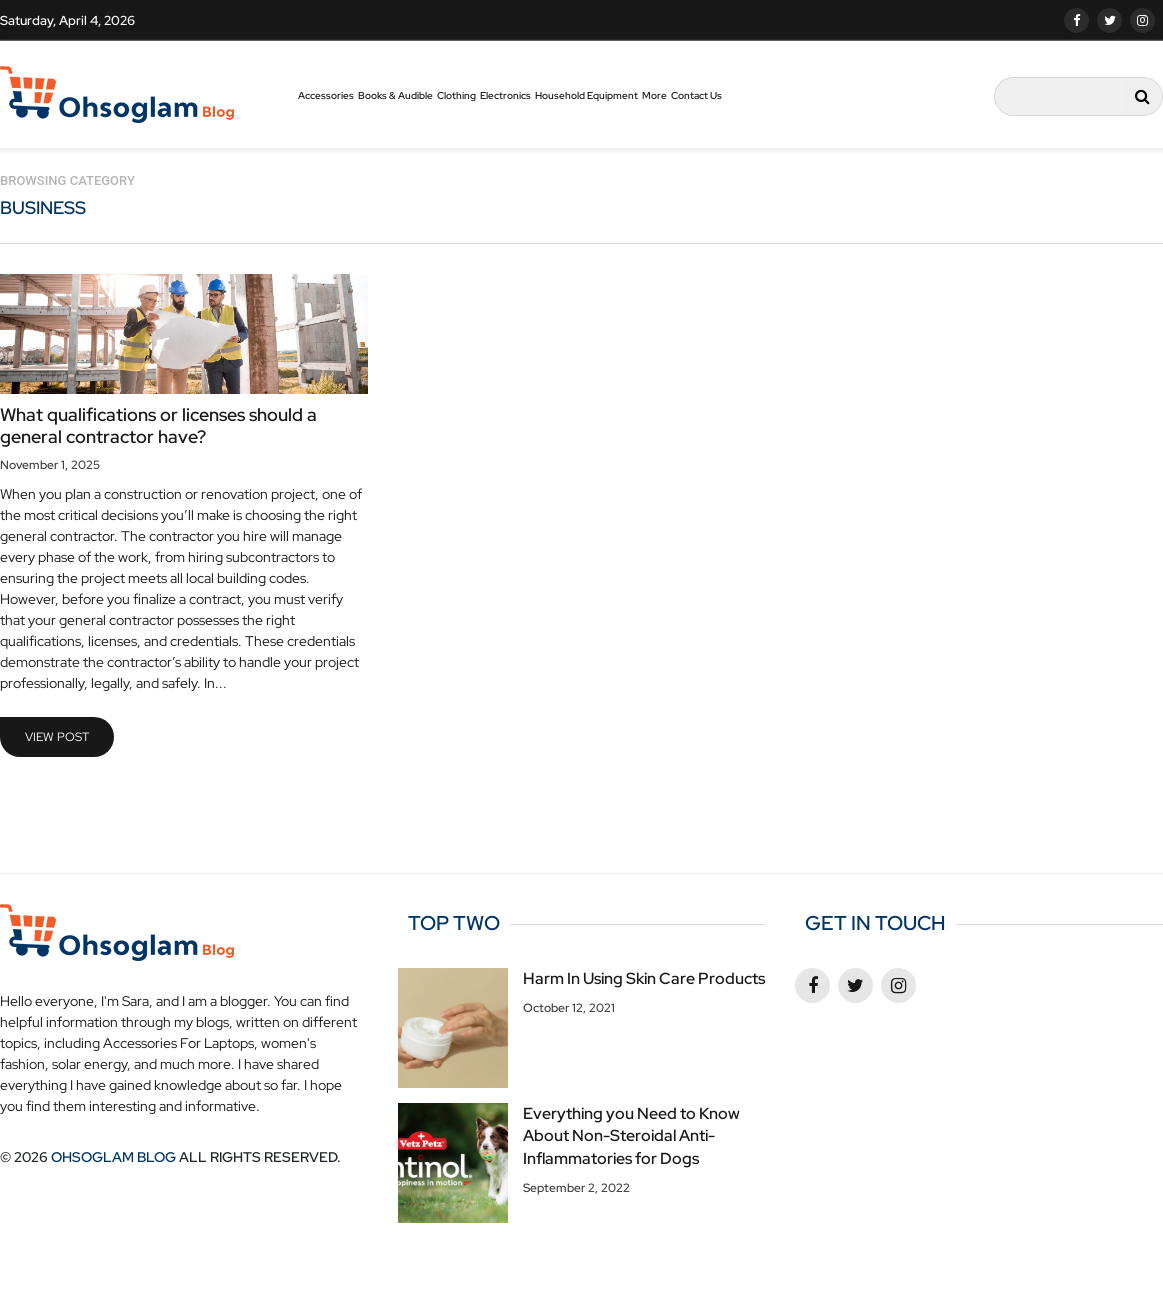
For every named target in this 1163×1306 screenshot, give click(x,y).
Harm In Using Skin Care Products (644, 978)
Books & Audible (395, 95)
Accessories (326, 95)
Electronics (505, 95)
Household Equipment (586, 95)
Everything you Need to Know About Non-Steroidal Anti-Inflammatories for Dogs (631, 1136)
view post (57, 737)
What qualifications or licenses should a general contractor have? (158, 425)
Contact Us (696, 95)
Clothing (456, 95)
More (654, 95)
